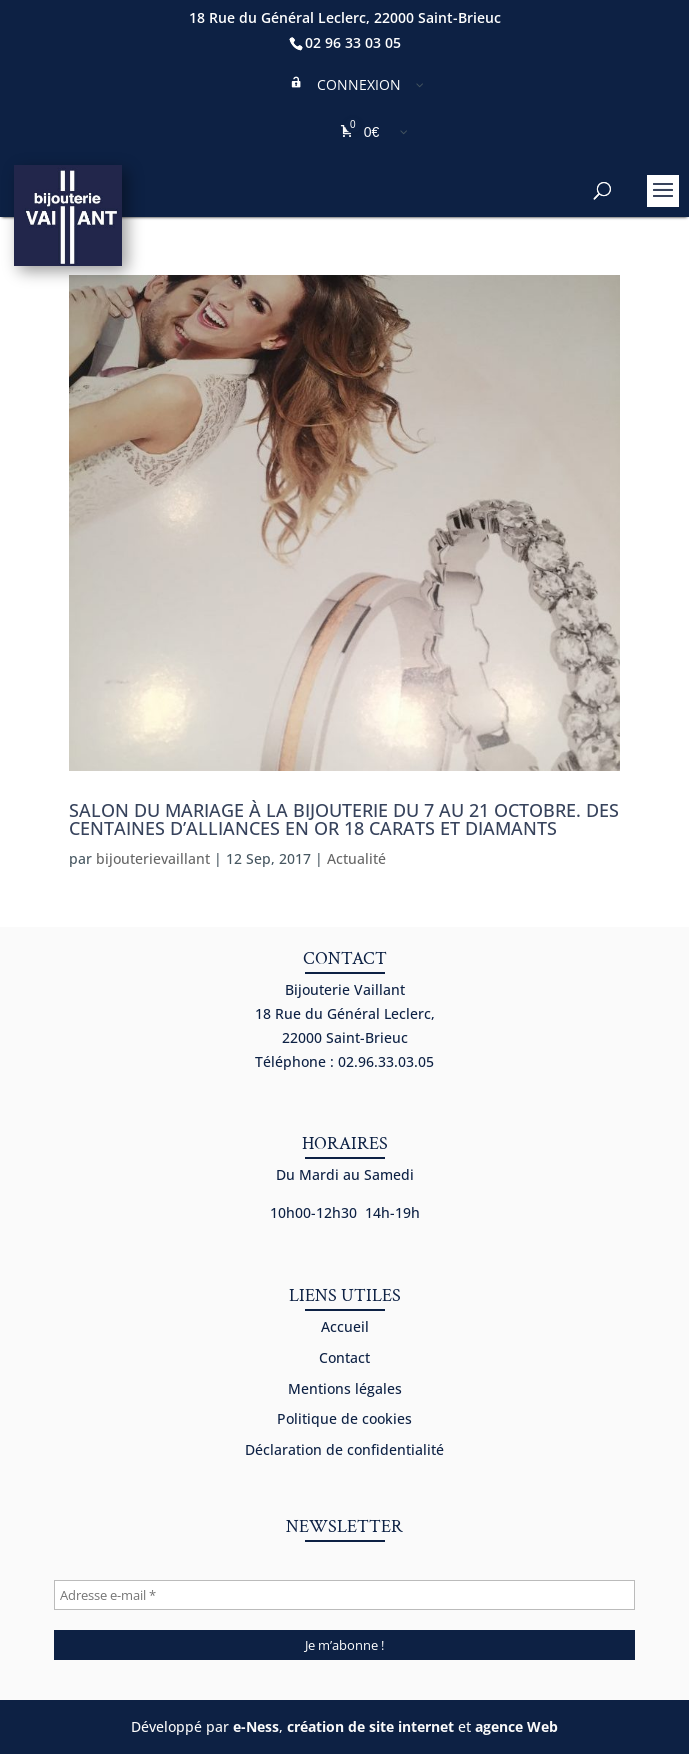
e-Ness (256, 1726)
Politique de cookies (344, 1418)
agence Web (516, 1726)
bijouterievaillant (153, 858)
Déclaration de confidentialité (344, 1449)
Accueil (345, 1326)
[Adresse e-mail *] (344, 1595)
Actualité (356, 858)
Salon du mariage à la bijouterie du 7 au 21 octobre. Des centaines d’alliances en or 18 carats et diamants (344, 819)
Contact (344, 1357)
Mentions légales (345, 1388)
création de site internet (370, 1726)
